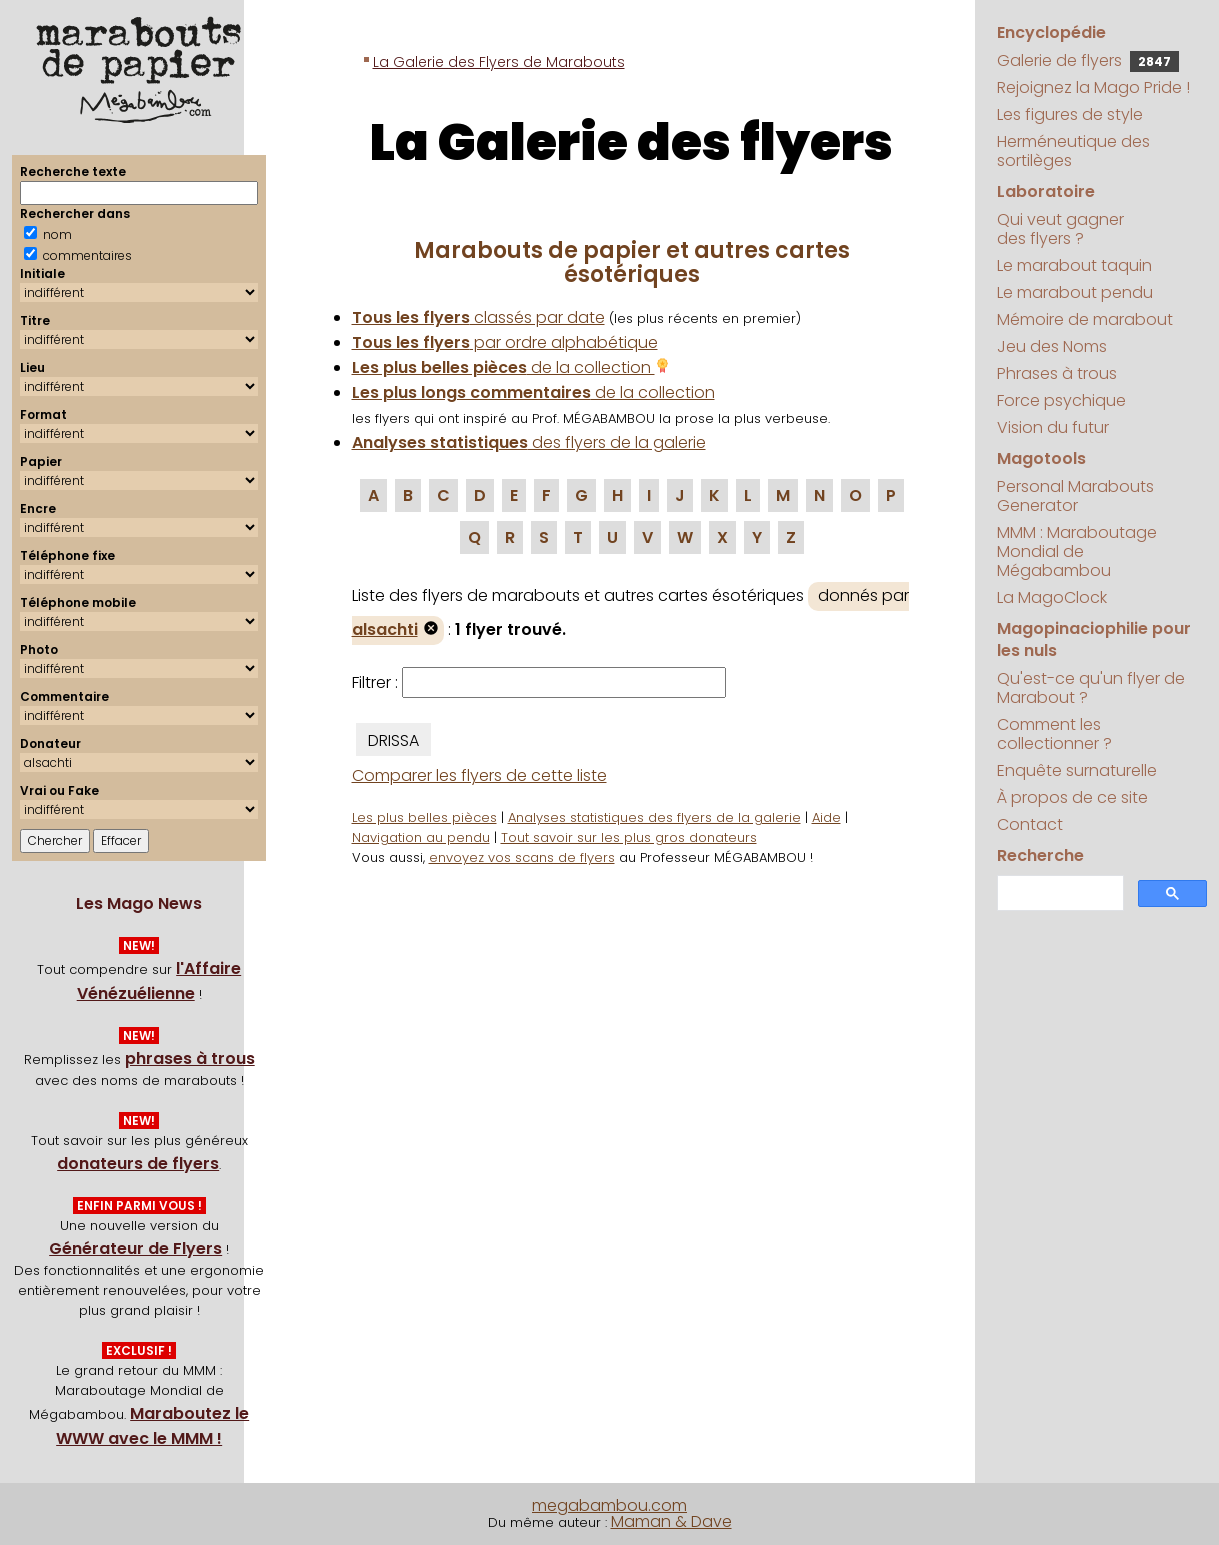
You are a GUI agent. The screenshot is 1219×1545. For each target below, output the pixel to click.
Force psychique (1061, 400)
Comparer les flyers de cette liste (479, 775)
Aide (826, 817)
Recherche (1040, 855)
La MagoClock (1052, 597)
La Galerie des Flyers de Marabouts (499, 62)
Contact (1030, 824)
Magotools (1041, 458)
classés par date (478, 317)
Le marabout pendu (1075, 292)
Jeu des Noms (1052, 346)
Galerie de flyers (1088, 60)
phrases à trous (190, 1058)
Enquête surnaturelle (1077, 770)
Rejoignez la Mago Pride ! (1093, 87)
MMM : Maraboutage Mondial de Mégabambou (1077, 551)
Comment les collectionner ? (1054, 734)
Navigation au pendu (421, 837)
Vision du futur (1053, 427)
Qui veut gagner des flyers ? (1060, 229)
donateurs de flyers (138, 1163)
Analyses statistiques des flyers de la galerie (654, 817)
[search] (1058, 893)
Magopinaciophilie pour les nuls (1094, 639)
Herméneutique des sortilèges (1073, 151)
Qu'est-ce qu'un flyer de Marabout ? (1091, 688)
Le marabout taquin (1074, 265)
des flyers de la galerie (529, 442)
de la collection (511, 367)
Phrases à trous (1057, 373)
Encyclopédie (1051, 32)
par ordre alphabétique (505, 342)
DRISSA (393, 740)
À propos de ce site (1072, 797)
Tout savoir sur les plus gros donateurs (629, 837)
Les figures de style (1070, 114)
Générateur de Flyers (135, 1248)
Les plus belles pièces (424, 817)
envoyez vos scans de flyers (522, 857)
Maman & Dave (671, 1521)
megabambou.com (609, 1505)
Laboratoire (1046, 191)
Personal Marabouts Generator (1075, 496)
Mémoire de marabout (1085, 319)
